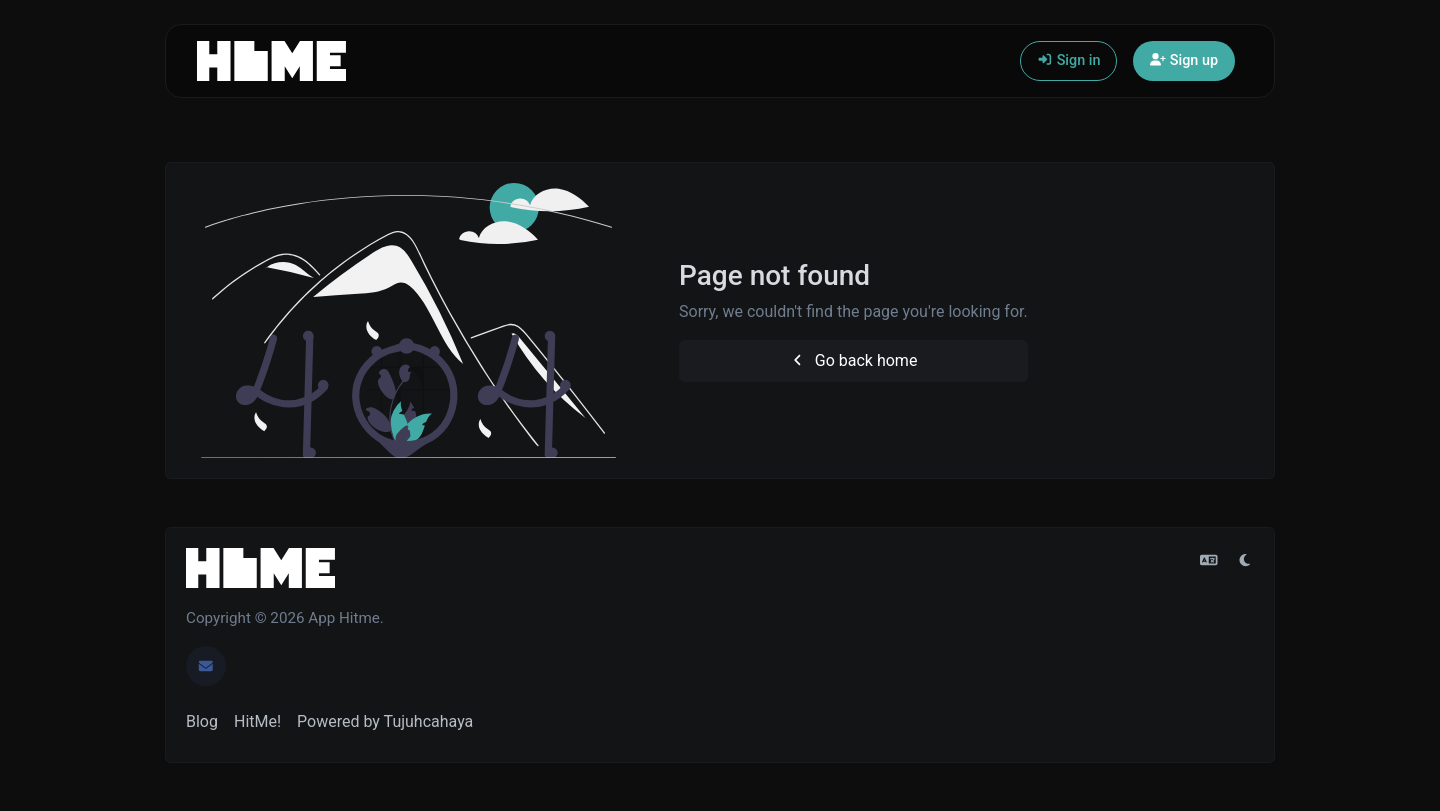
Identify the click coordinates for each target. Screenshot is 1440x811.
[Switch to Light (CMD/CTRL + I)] (1245, 561)
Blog (202, 721)
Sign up (1184, 60)
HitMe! (257, 721)
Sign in (1068, 60)
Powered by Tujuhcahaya (385, 721)
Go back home (853, 360)
